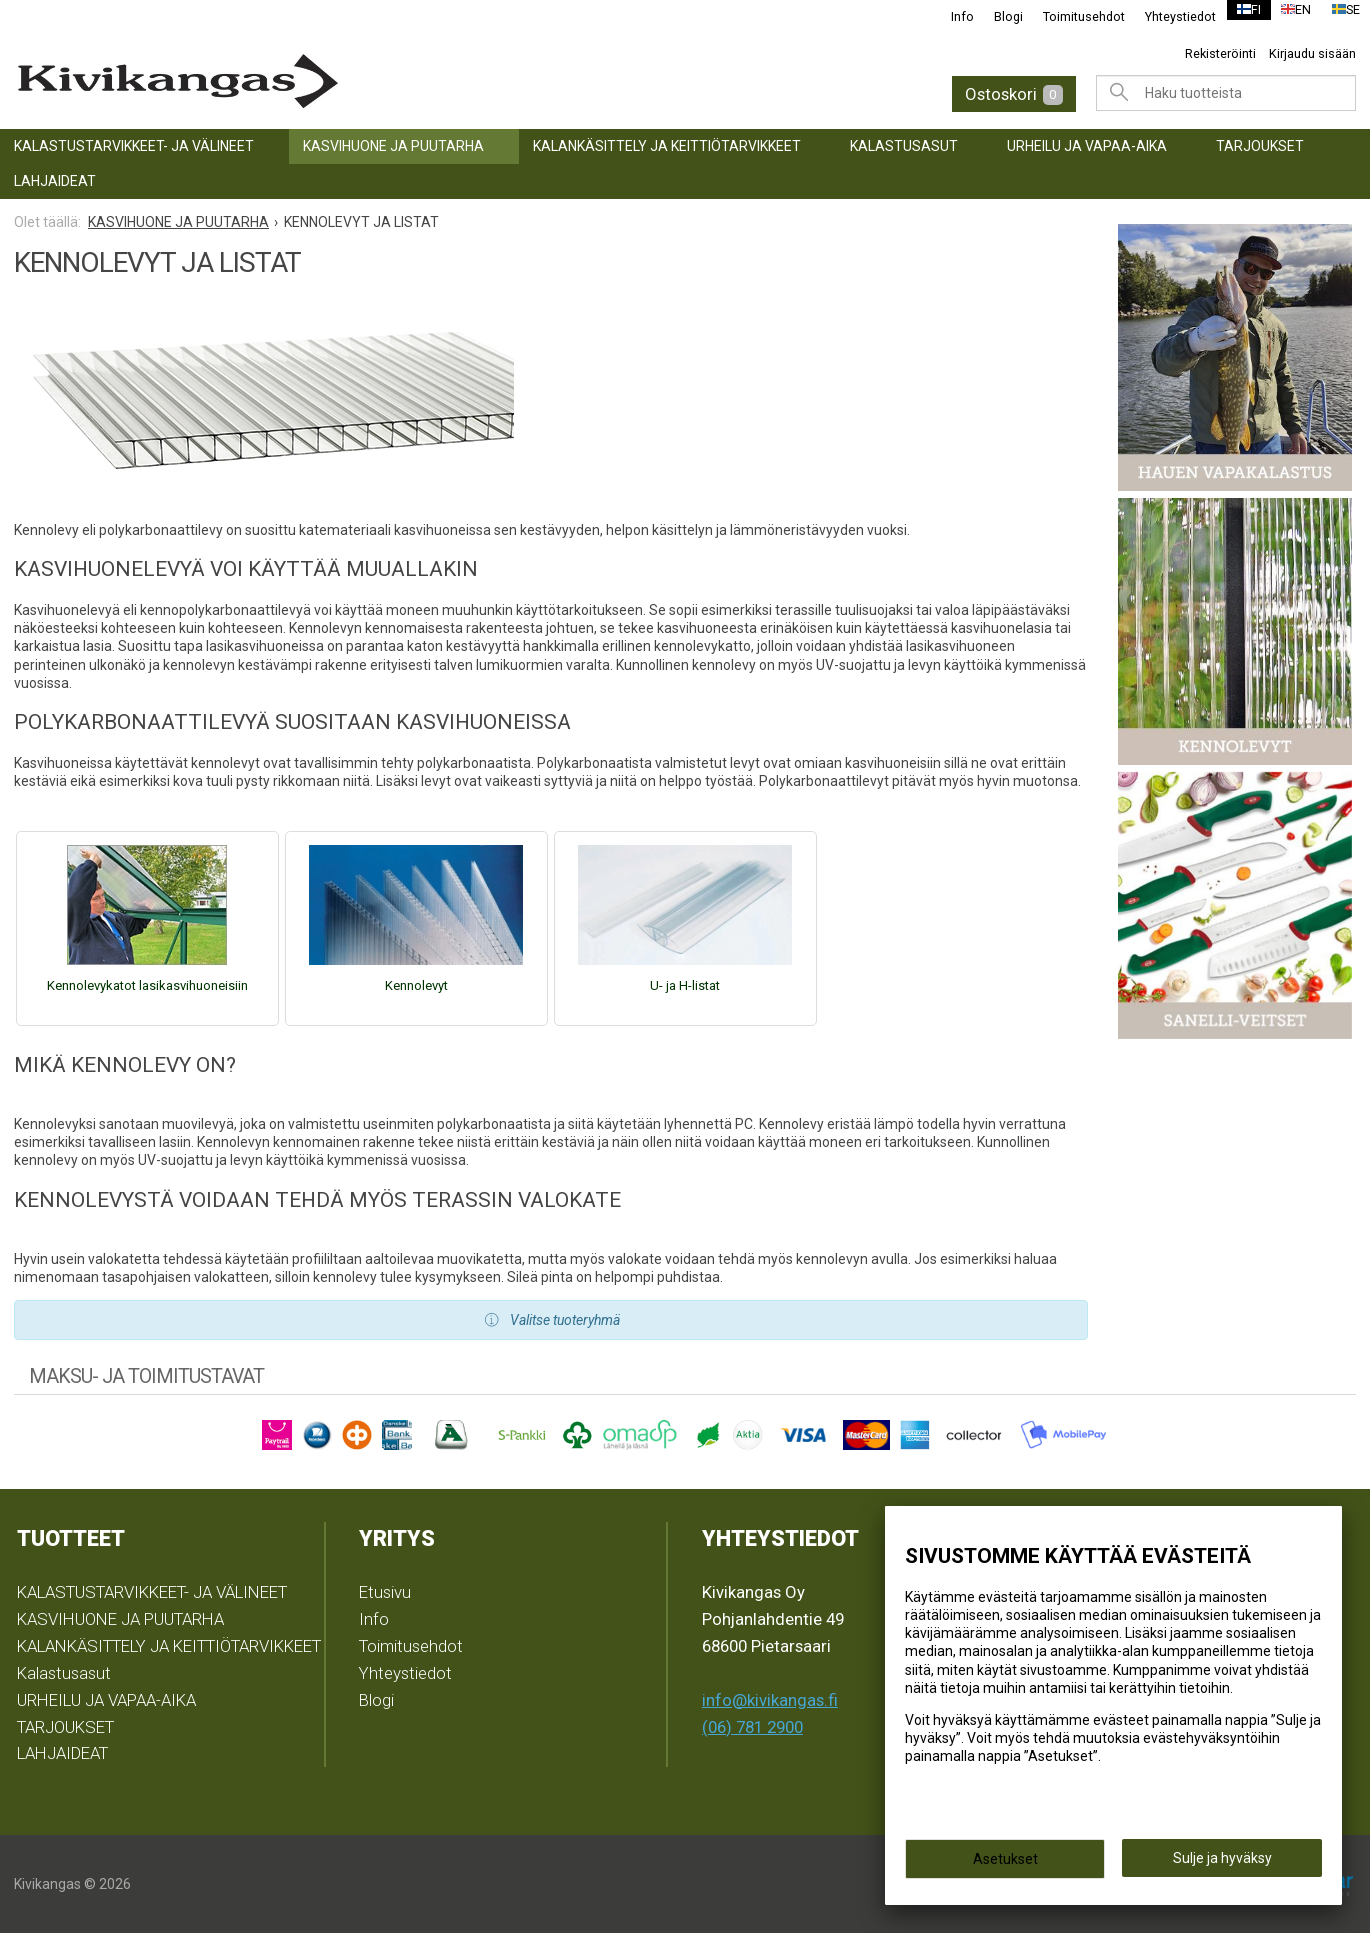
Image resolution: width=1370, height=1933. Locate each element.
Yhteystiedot (1168, 16)
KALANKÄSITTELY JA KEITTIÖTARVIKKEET (667, 146)
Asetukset (1005, 1865)
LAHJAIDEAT (55, 181)
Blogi (996, 16)
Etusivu (385, 1592)
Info (950, 16)
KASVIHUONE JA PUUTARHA (393, 146)
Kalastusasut (904, 146)
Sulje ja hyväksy (1222, 1864)
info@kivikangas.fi (770, 1700)
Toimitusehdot (1072, 16)
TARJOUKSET (1260, 146)
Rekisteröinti (1220, 53)
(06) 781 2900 (752, 1727)
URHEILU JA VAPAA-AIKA (1087, 146)
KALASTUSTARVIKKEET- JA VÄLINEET (134, 146)
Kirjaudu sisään (1312, 53)
